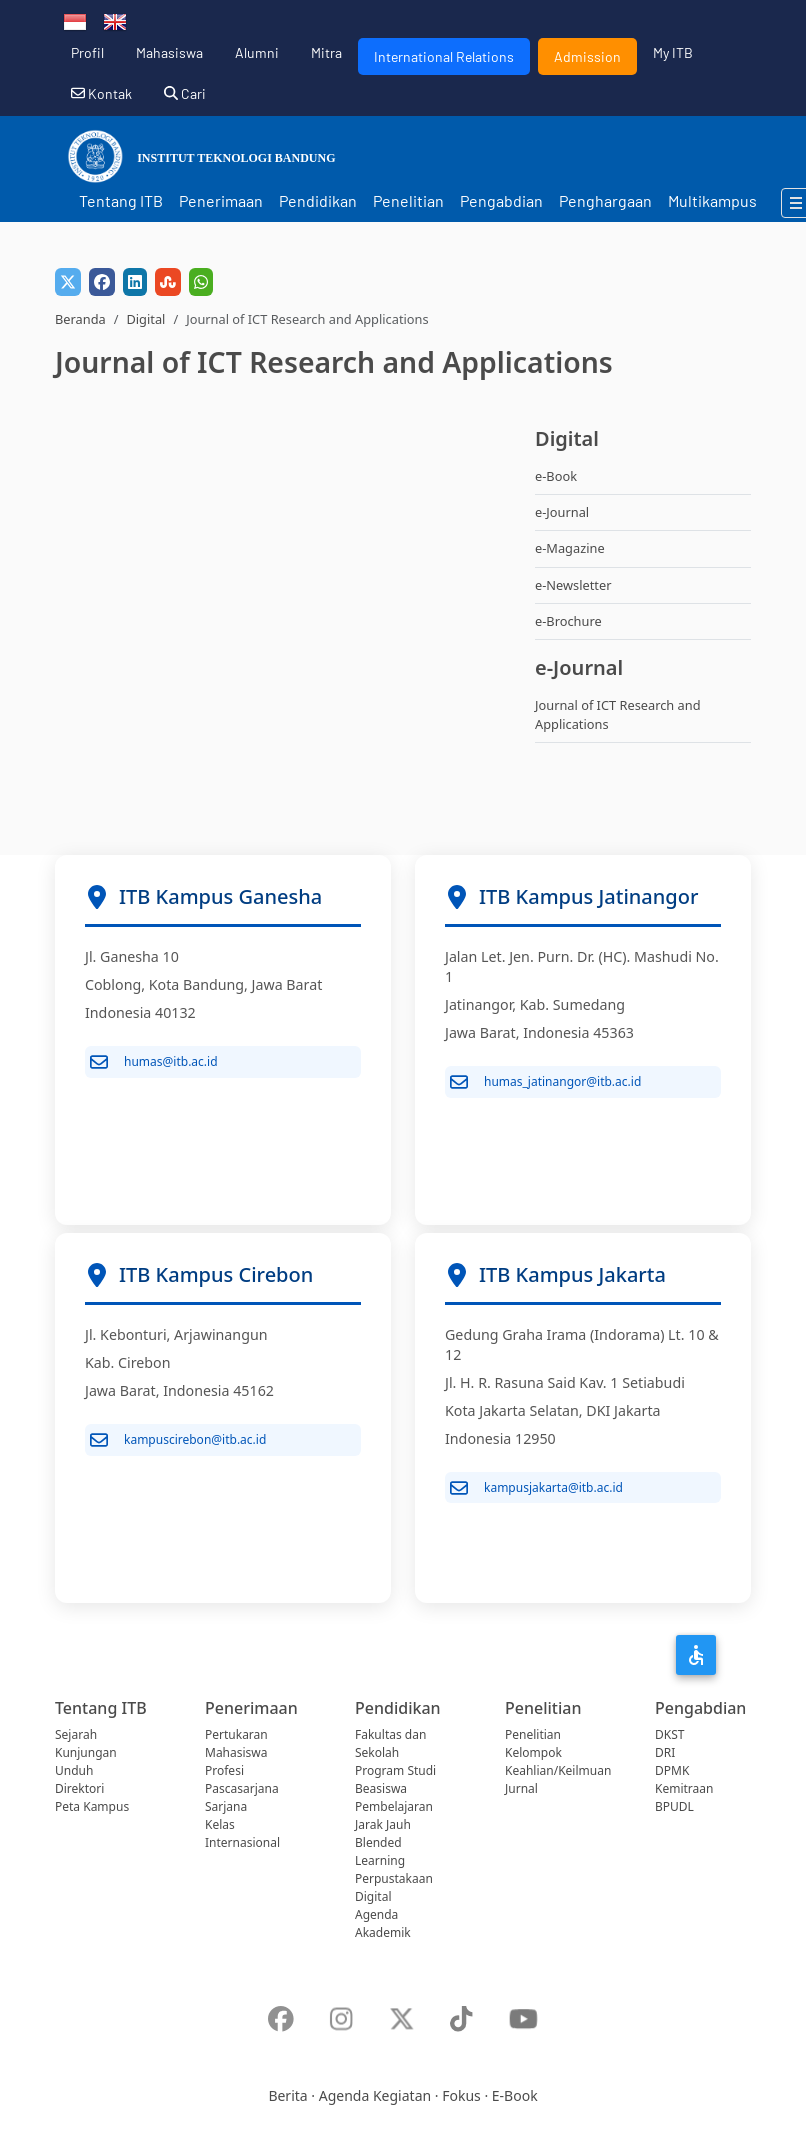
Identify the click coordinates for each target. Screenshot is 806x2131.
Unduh (74, 1770)
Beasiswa (381, 1788)
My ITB (673, 52)
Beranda (80, 319)
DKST (669, 1734)
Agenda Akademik (383, 1923)
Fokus (461, 2095)
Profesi (224, 1770)
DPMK (672, 1770)
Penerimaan (221, 200)
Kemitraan (684, 1788)
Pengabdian (501, 200)
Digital (145, 319)
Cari (185, 93)
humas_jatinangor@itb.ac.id (545, 1082)
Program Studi (395, 1770)
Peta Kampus (92, 1806)
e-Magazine (570, 548)
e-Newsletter (573, 585)
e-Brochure (568, 621)
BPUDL (674, 1806)
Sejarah (76, 1734)
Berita (287, 2095)
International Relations (444, 56)
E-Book (515, 2095)
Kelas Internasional (242, 1833)
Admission (587, 56)
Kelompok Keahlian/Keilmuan (558, 1761)
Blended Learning (380, 1851)
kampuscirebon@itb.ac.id (178, 1440)
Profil (87, 52)
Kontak (101, 93)
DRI (665, 1752)
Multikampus (712, 200)
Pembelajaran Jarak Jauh (394, 1815)
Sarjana (226, 1806)
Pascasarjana (242, 1788)
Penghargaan (605, 200)
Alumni (257, 52)
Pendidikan (318, 200)
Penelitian (408, 200)
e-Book (556, 476)
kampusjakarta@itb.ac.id (536, 1488)
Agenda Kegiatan (375, 2095)
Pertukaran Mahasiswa (236, 1743)
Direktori (79, 1788)
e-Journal (562, 512)
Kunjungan (86, 1752)
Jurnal (521, 1788)
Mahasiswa (169, 52)
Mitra (326, 52)
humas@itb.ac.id (154, 1062)
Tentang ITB (121, 200)
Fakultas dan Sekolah (390, 1743)
